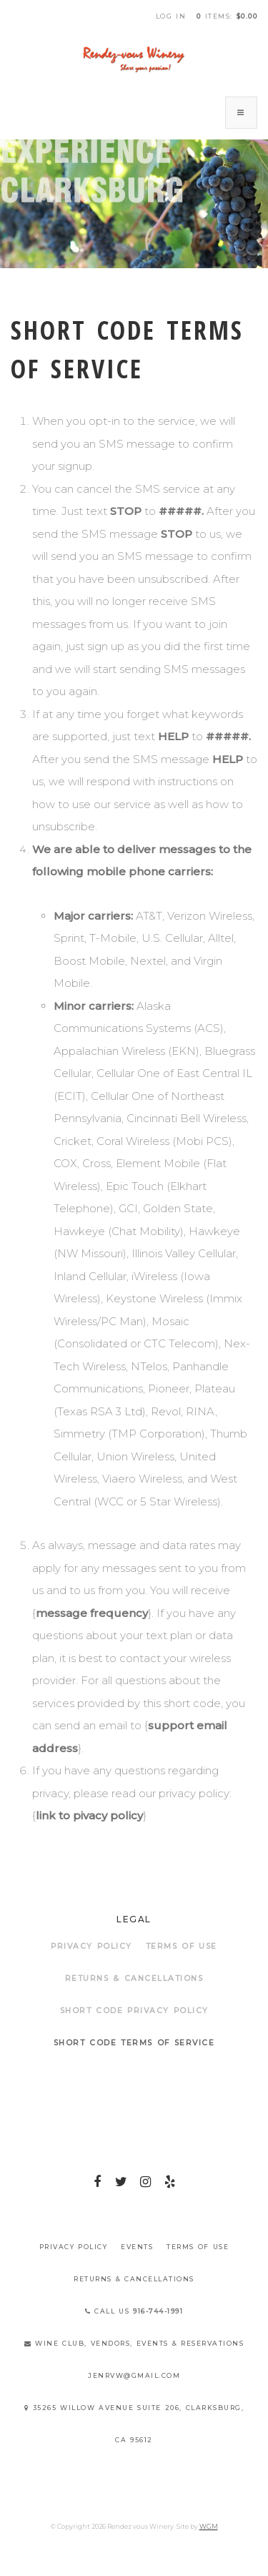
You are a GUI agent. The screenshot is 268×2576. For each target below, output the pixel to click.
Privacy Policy (91, 1946)
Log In (171, 16)
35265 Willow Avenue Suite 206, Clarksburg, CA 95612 (134, 2424)
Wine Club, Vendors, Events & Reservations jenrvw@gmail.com (134, 2359)
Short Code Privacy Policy (134, 2010)
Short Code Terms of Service (134, 2042)
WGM (208, 2526)
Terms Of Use (181, 1946)
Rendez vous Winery (134, 59)
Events (137, 2247)
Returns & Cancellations (134, 1978)
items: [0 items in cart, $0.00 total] (227, 16)
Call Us (134, 2311)
